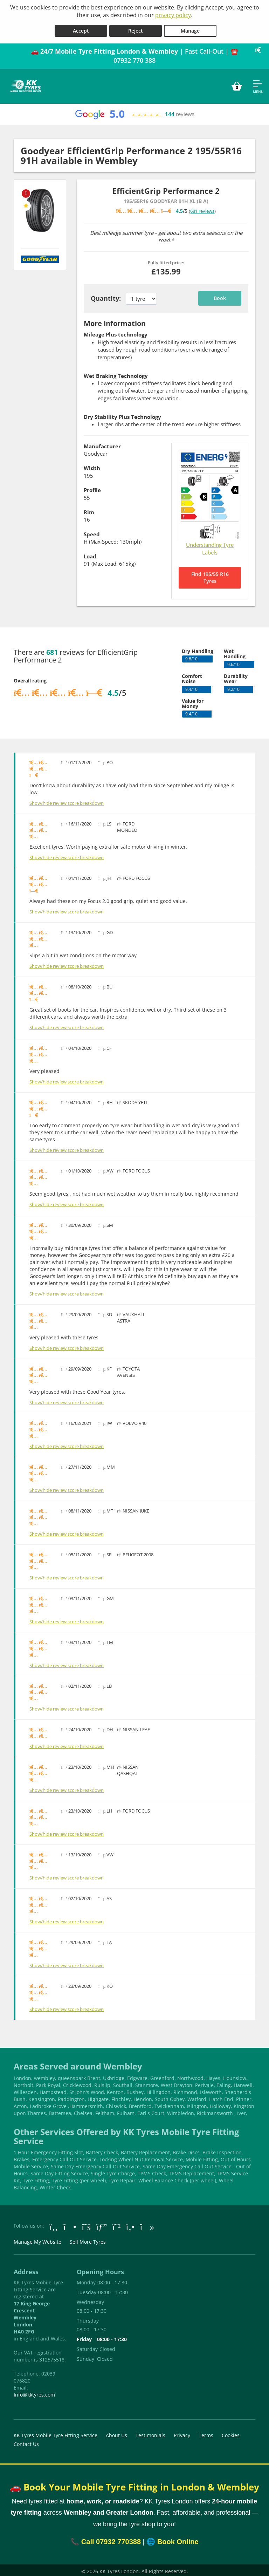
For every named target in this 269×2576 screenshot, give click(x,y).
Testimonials (150, 2433)
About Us (116, 2433)
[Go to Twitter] (86, 2224)
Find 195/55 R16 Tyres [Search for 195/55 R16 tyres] (210, 575)
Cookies (231, 2433)
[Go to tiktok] (147, 2224)
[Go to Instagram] (69, 2224)
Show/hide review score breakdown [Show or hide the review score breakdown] (66, 801)
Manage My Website (37, 2239)
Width (92, 465)
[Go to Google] (101, 2224)
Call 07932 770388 (111, 2539)
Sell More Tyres (88, 2239)
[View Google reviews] (134, 111)
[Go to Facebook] (53, 2224)
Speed (92, 532)
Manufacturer (102, 443)
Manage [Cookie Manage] (190, 28)
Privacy (182, 2433)
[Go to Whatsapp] (116, 2224)
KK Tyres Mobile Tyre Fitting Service (55, 2433)
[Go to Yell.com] (130, 2224)
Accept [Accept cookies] (81, 28)
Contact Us (26, 2442)
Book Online (178, 2539)
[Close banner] (260, 48)
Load (90, 554)
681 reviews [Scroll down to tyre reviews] (202, 209)
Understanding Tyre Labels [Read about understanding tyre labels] (210, 546)
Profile (92, 487)
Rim (89, 510)
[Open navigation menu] (258, 83)
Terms (206, 2433)
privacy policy (173, 15)
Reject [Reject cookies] (135, 28)
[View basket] (236, 83)
